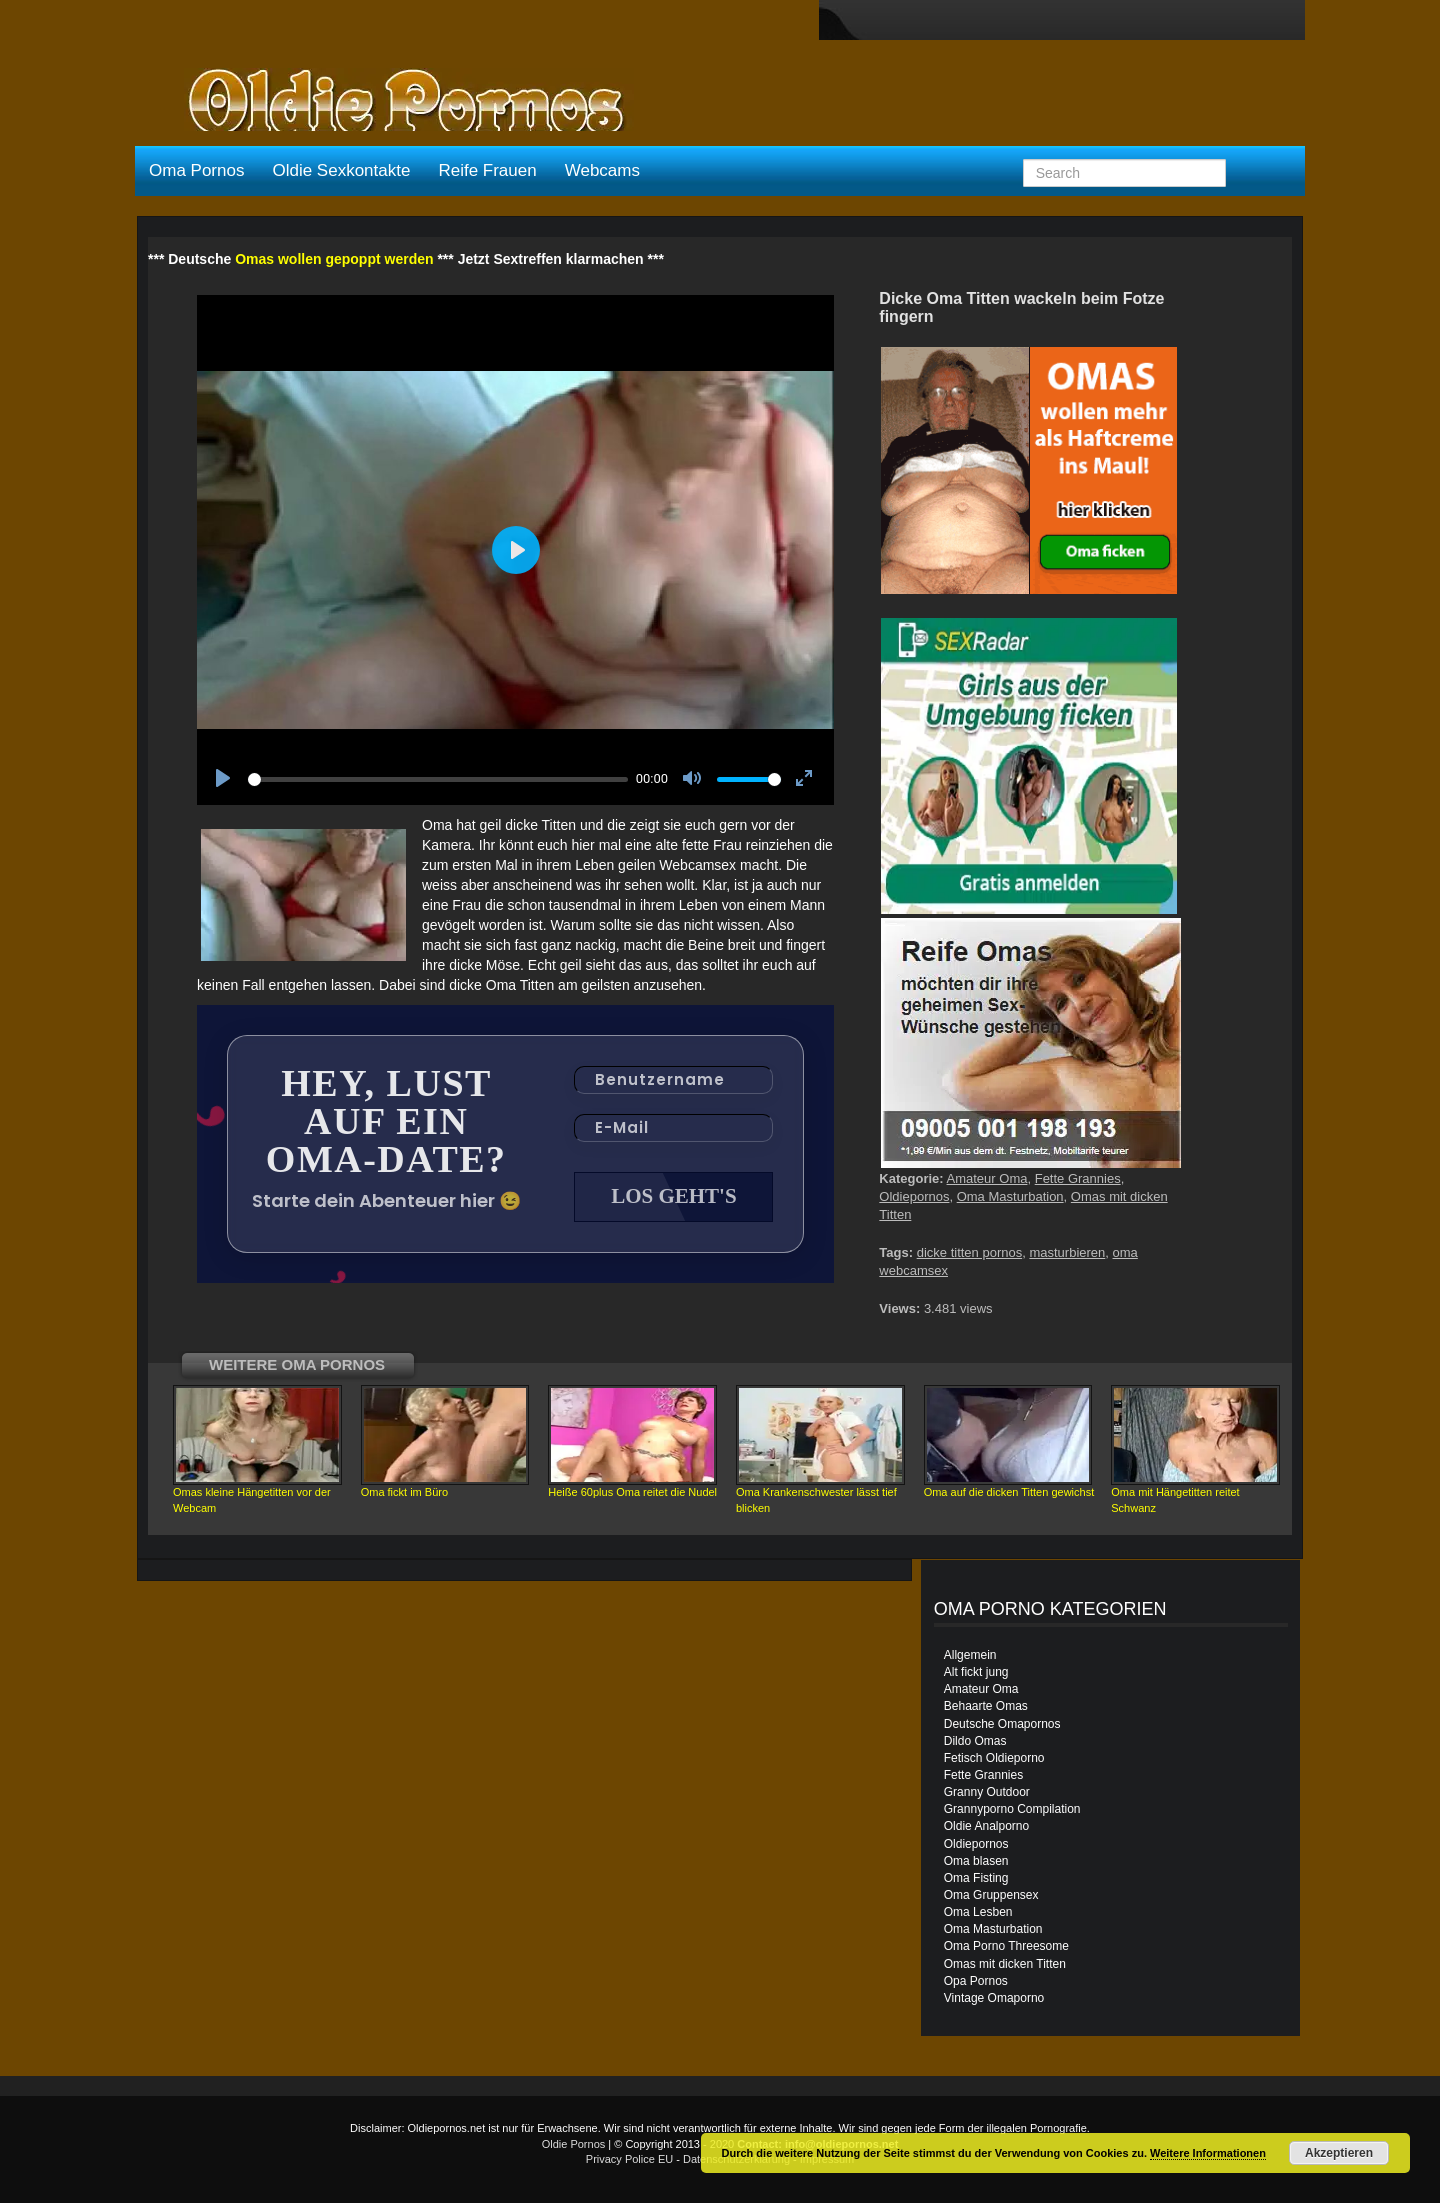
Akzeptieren (1339, 2153)
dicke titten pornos (970, 1252)
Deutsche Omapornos (1002, 1724)
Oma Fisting (976, 1878)
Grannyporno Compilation (1012, 1809)
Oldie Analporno (986, 1826)
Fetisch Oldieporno (994, 1758)
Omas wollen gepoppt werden (334, 259)
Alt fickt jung (976, 1672)
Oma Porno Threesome (1006, 1946)
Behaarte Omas (986, 1706)
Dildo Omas (975, 1741)
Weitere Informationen (1208, 2153)
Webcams (602, 170)
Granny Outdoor (987, 1792)
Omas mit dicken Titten (1005, 1964)
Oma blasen (976, 1861)
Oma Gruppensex (991, 1895)
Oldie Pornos (574, 2144)
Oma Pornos (196, 170)
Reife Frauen (487, 170)
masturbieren (1067, 1252)
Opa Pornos (976, 1981)
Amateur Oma (987, 1178)
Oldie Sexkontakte (341, 170)
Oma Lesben (978, 1912)
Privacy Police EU (629, 2159)
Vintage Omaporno (994, 1998)
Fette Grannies (1078, 1178)
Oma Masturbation (1010, 1196)
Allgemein (970, 1655)
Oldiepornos (914, 1196)
